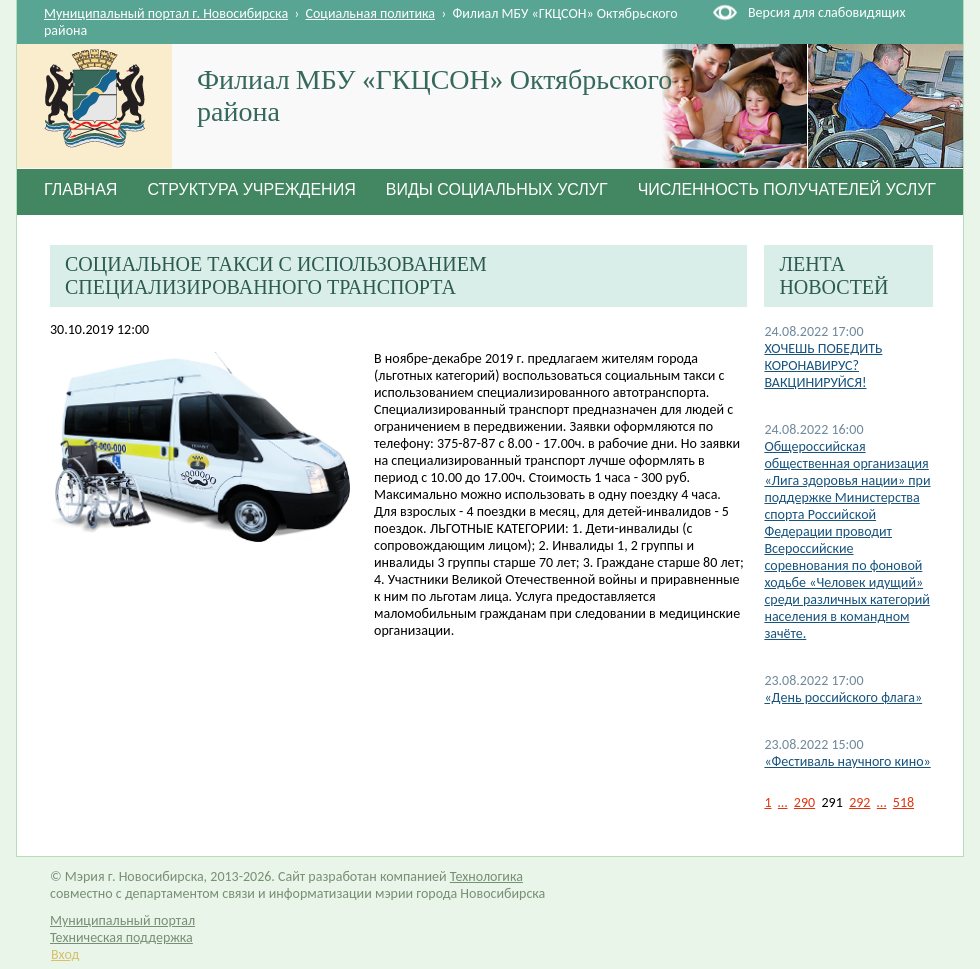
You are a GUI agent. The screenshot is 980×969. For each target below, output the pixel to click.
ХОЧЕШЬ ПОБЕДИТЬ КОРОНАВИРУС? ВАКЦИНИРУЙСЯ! (823, 365)
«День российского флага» (843, 697)
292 (859, 802)
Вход (65, 954)
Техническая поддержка (121, 937)
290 (804, 802)
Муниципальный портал (122, 920)
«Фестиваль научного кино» (847, 761)
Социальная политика (371, 13)
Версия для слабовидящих (826, 12)
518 (903, 802)
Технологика (486, 876)
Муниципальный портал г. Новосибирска (166, 13)
